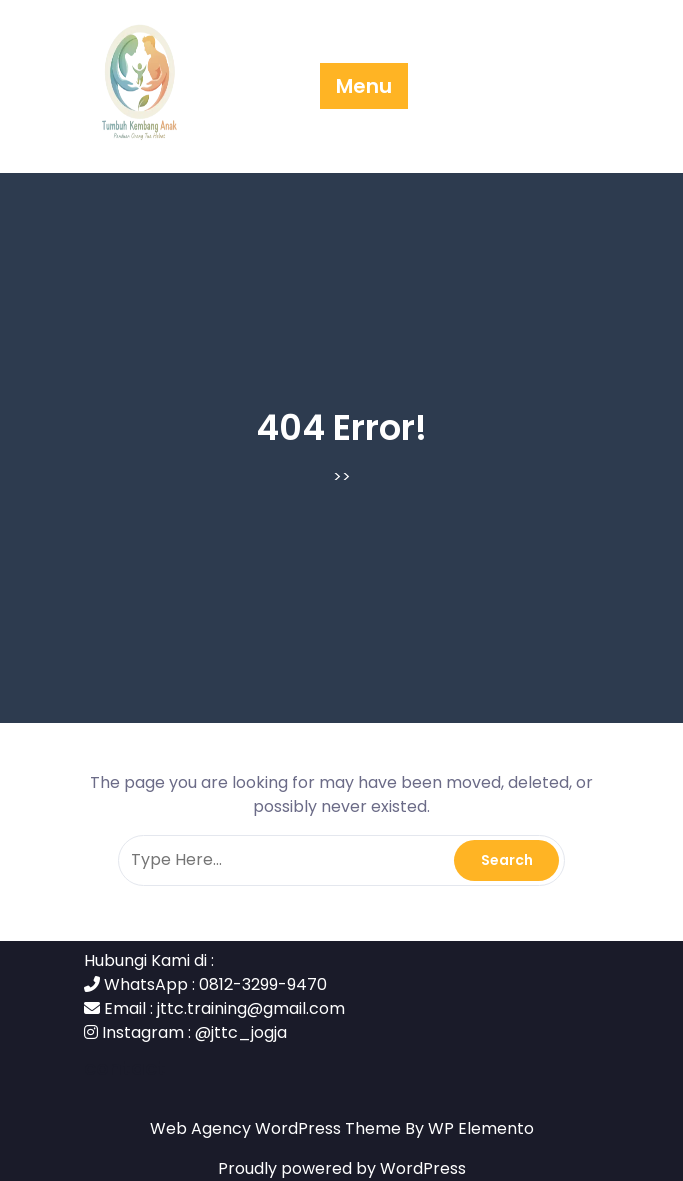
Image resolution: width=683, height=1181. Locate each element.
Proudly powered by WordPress (342, 1168)
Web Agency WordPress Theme (277, 1128)
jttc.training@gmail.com (251, 1008)
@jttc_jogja (241, 1032)
